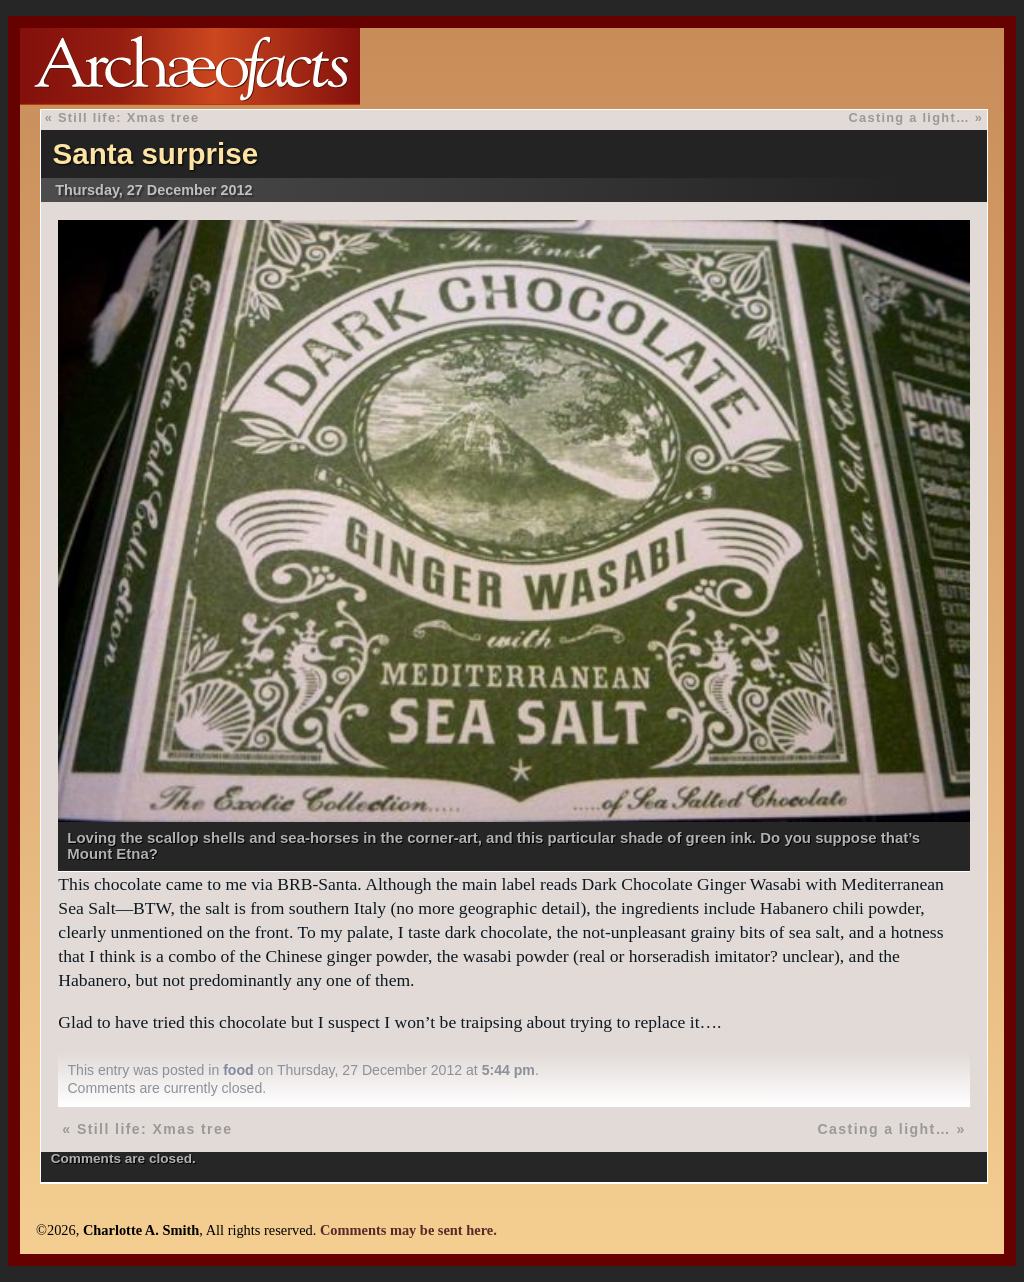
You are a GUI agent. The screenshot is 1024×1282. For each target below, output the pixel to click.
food (238, 1070)
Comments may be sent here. (408, 1230)
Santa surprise (156, 153)
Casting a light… (909, 117)
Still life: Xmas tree (128, 117)
